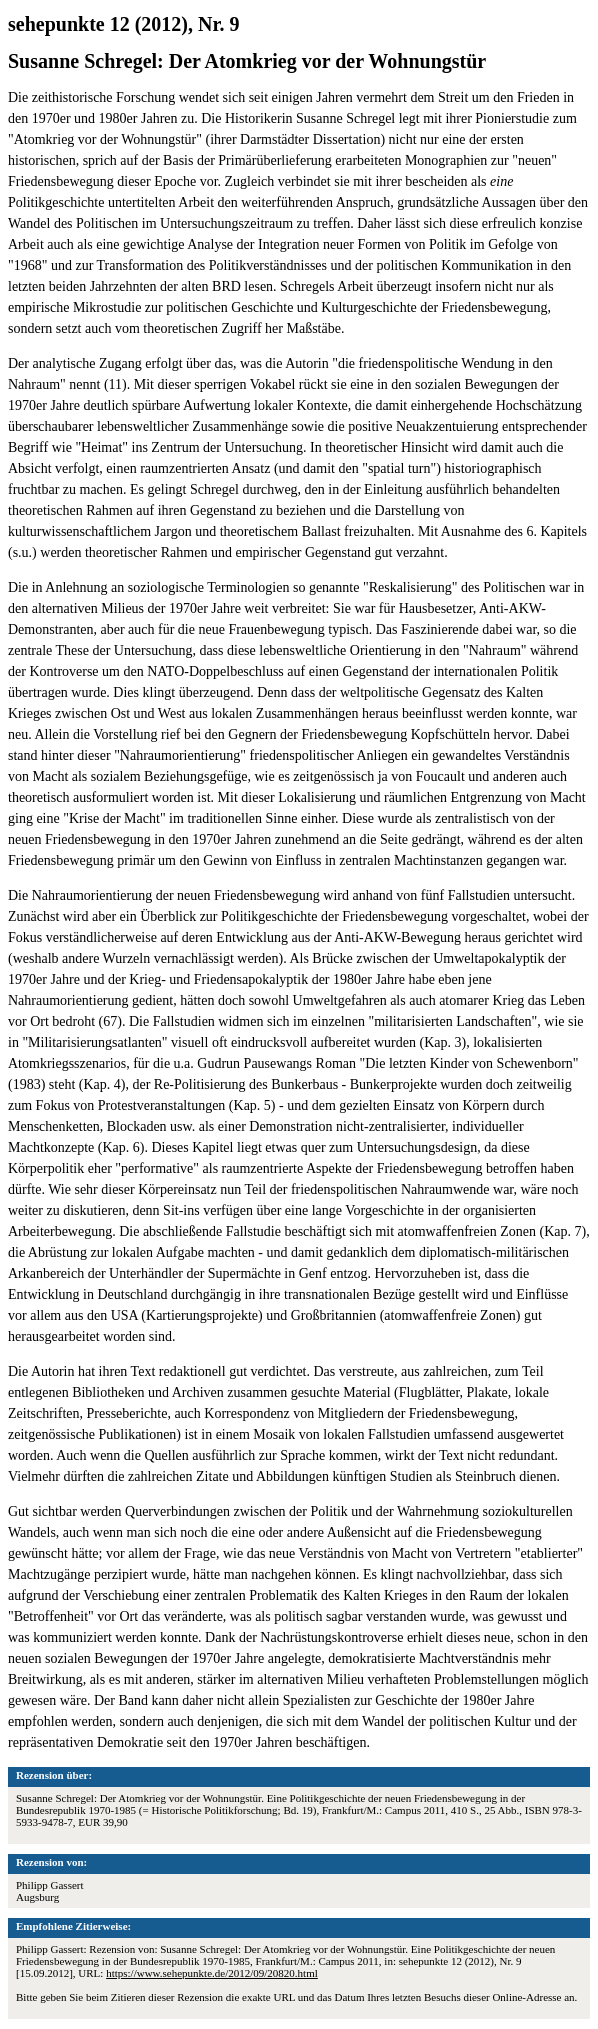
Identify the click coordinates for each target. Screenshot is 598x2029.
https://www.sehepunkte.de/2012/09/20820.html (212, 1973)
